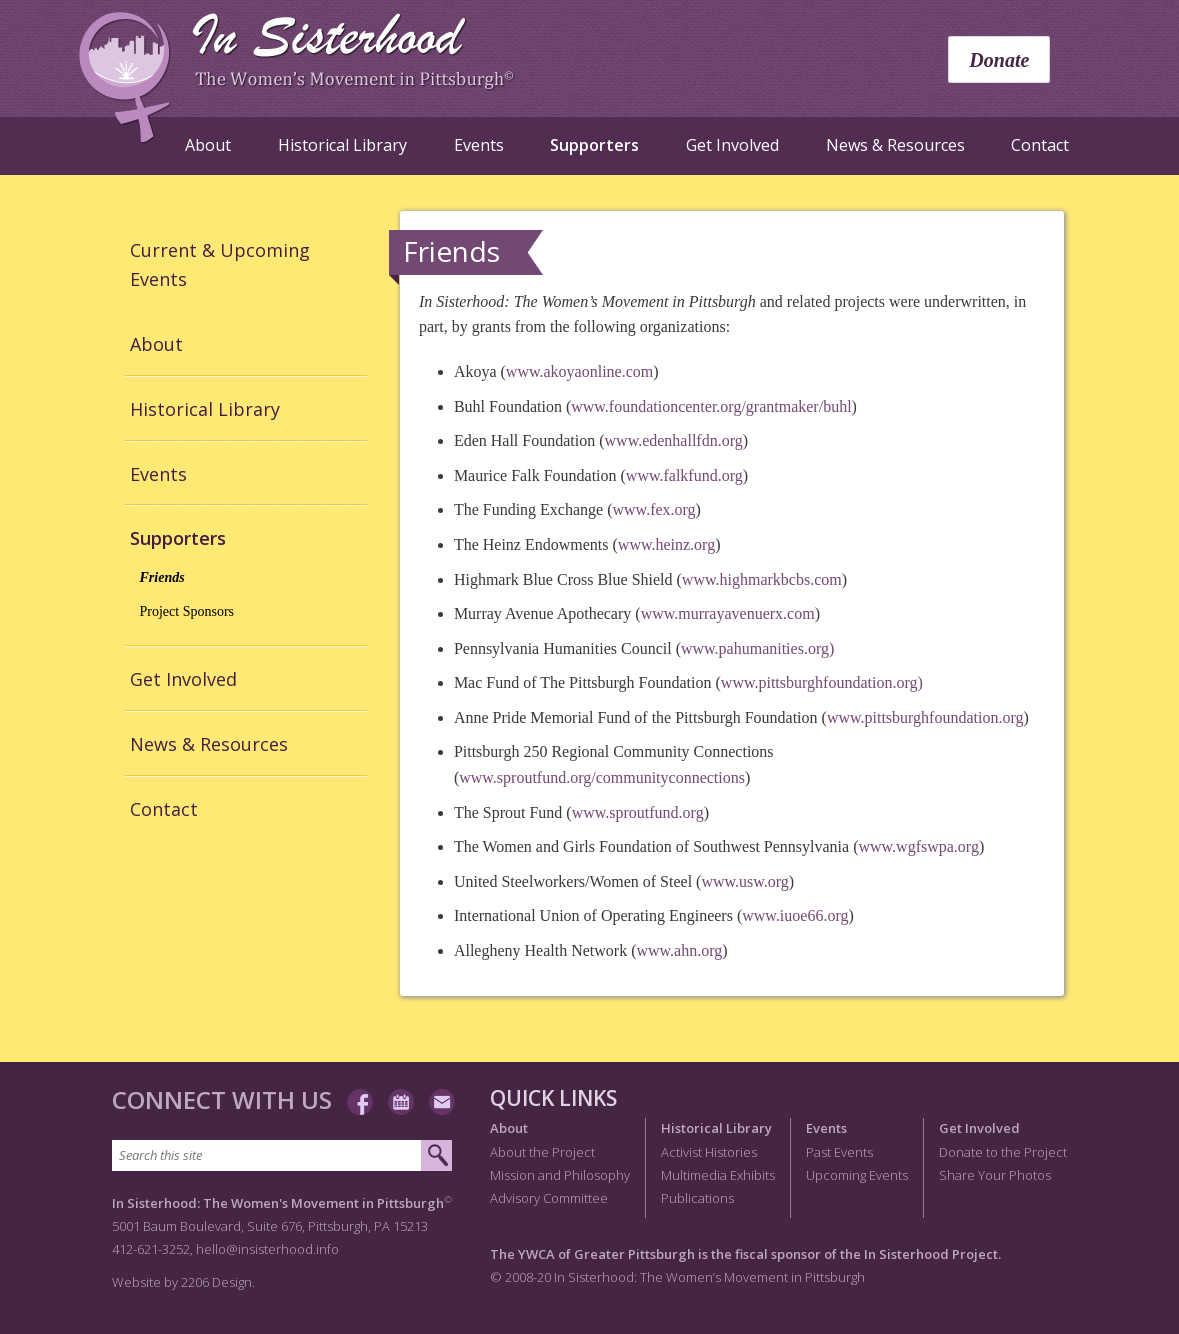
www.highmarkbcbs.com (762, 579)
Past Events (839, 1152)
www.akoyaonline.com (579, 371)
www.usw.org (744, 881)
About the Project (542, 1152)
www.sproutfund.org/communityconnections (602, 777)
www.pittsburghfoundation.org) (822, 682)
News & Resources (895, 145)
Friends (162, 577)
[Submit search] (436, 1156)
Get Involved (732, 145)
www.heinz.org (666, 544)
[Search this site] (266, 1155)
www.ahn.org (679, 950)
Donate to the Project (1003, 1152)
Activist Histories (709, 1152)
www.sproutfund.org (638, 812)
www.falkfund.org (684, 475)
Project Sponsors (187, 611)
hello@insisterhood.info (267, 1249)
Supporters (594, 145)
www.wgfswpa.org (918, 846)
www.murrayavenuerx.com (728, 613)
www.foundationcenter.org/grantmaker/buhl (711, 406)
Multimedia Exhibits (718, 1175)
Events (479, 145)
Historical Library (342, 145)
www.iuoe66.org (795, 915)
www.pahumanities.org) (757, 648)
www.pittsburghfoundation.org (925, 717)
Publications (697, 1198)
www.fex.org (654, 509)
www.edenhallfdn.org (674, 440)
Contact (1040, 145)
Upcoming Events (857, 1175)
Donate (999, 60)
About (208, 145)
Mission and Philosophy (560, 1175)
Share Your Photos (995, 1175)
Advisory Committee (549, 1198)
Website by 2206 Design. (183, 1282)
